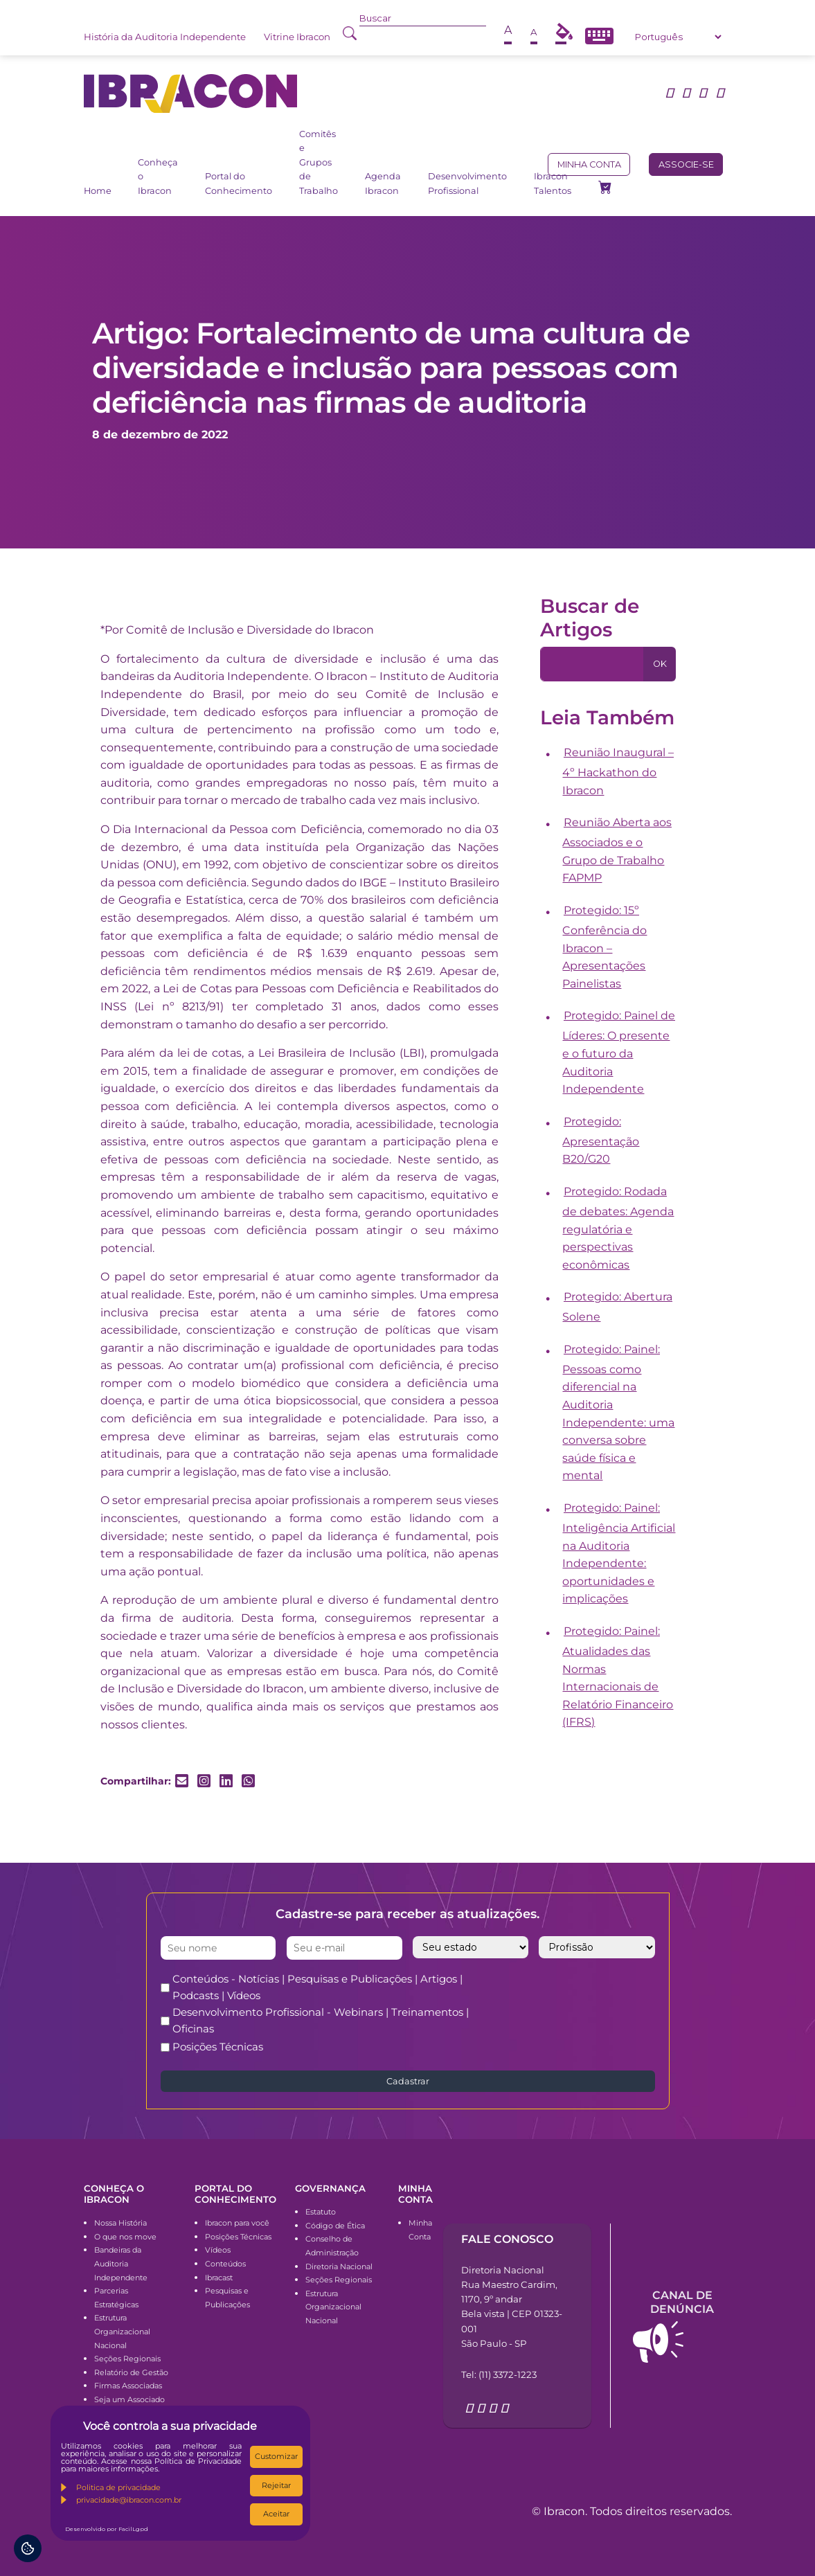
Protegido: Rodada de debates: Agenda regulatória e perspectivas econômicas (618, 1228)
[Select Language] (678, 36)
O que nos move (125, 2237)
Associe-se (686, 164)
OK (660, 664)
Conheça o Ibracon (158, 176)
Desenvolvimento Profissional (467, 183)
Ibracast (219, 2277)
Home (97, 191)
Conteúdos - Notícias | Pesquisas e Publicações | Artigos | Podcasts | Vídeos (317, 1987)
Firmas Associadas (128, 2385)
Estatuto (320, 2212)
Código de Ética (335, 2225)
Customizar (276, 2456)
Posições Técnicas (217, 2046)
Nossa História (120, 2223)
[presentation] (601, 1998)
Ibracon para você (237, 2223)
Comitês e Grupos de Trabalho (318, 162)
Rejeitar (276, 2485)
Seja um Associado (129, 2399)
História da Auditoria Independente (165, 36)
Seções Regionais (127, 2358)
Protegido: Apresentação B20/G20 (600, 1140)
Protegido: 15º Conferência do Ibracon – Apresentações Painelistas (604, 947)
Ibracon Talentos (552, 183)
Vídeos (218, 2250)
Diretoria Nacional (339, 2266)
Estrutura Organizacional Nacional (122, 2331)
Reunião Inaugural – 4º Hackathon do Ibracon (618, 771)
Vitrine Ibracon (297, 36)
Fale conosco (507, 2239)
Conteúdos (225, 2264)
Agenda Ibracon (383, 183)
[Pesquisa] (591, 664)
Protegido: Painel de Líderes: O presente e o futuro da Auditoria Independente (618, 1052)
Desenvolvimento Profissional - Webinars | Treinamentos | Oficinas (320, 2020)
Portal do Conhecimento (238, 183)
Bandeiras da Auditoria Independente (120, 2263)
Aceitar (276, 2514)
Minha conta (589, 164)
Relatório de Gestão (131, 2372)
